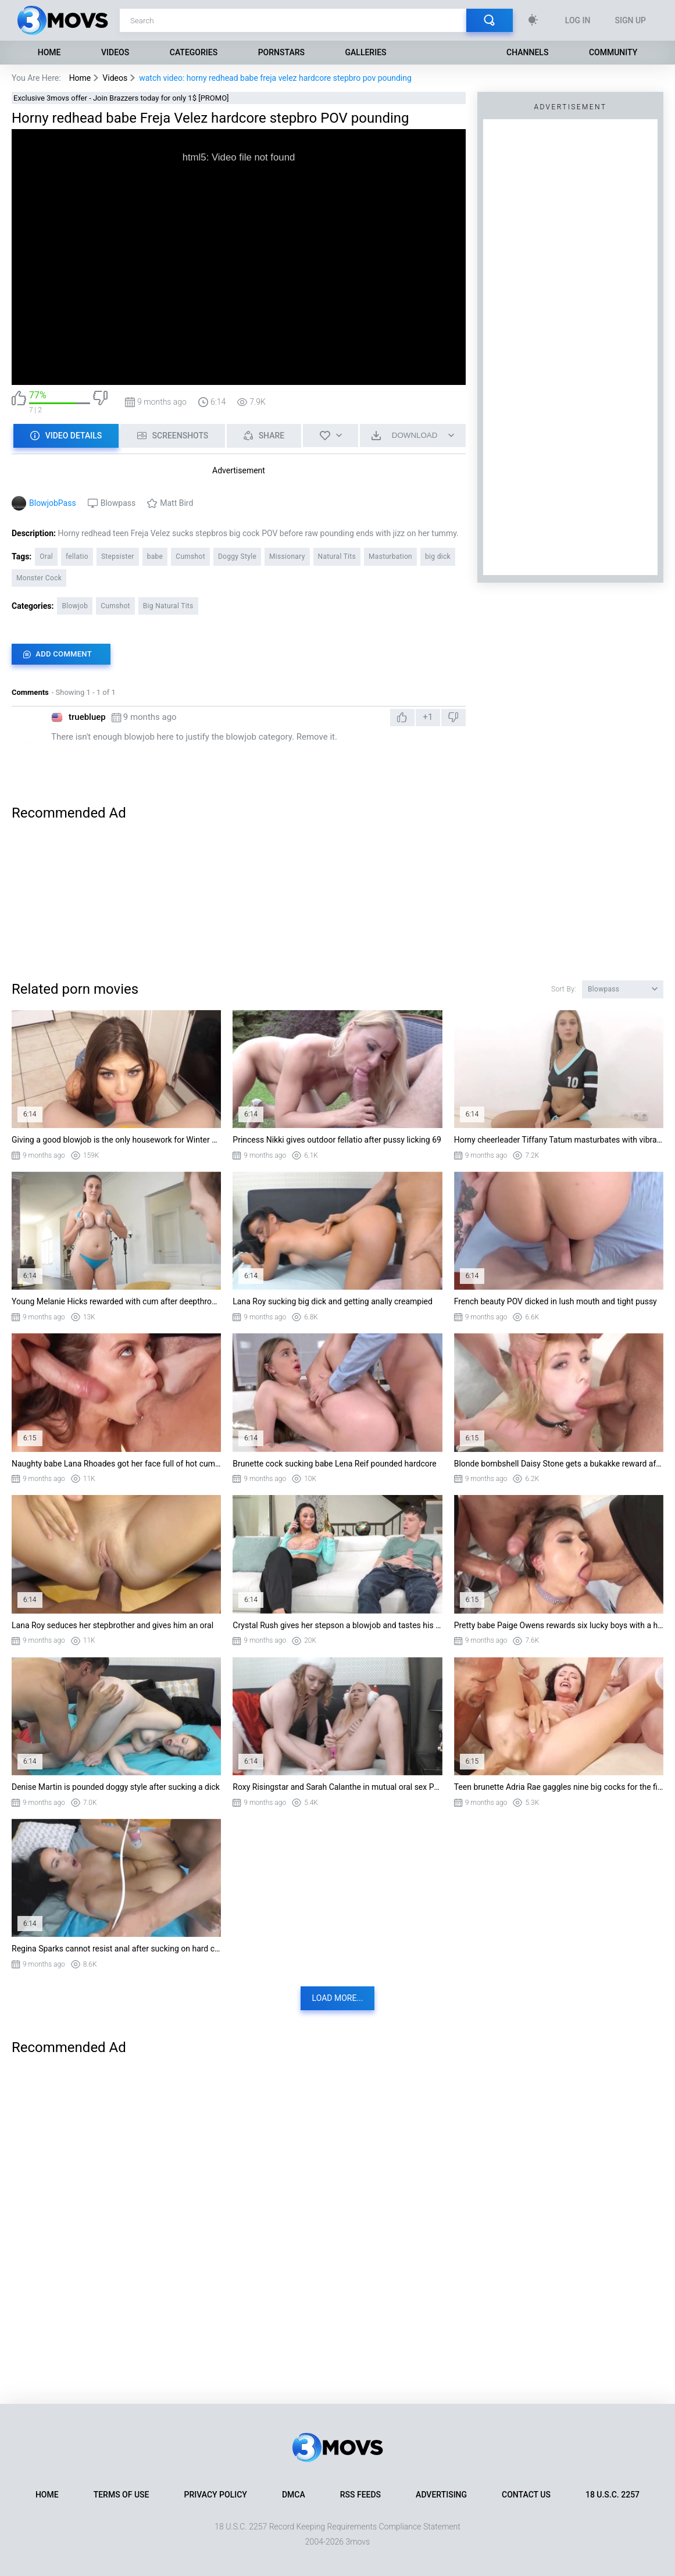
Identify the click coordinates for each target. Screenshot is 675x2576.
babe (155, 556)
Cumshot (190, 556)
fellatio (77, 556)
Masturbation (390, 556)
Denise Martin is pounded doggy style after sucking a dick (116, 1787)
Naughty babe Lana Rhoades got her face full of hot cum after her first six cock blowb (116, 1463)
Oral (46, 556)
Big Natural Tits (168, 606)
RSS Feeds (360, 2494)
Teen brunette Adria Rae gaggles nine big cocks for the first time (558, 1787)
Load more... (337, 1998)
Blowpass (118, 503)
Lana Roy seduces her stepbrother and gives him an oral (112, 1625)
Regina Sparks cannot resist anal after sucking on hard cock (116, 1948)
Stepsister (117, 556)
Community (613, 52)
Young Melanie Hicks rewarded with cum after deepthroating (116, 1301)
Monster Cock (39, 578)
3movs (357, 2541)
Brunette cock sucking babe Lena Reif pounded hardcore (334, 1463)
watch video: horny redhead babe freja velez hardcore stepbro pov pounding (275, 78)
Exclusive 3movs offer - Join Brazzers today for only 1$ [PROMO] (121, 98)
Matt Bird (176, 503)
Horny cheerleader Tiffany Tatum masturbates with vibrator (558, 1139)
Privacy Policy (215, 2494)
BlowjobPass (52, 503)
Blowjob (75, 606)
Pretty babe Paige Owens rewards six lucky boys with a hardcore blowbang (558, 1625)
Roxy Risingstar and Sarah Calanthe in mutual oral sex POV (337, 1787)
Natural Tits (337, 556)
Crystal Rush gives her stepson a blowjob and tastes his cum (337, 1625)
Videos (115, 52)
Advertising (441, 2494)
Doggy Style (237, 556)
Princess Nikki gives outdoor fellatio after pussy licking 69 (337, 1139)
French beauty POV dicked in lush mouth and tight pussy (555, 1301)
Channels (527, 52)
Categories (193, 52)
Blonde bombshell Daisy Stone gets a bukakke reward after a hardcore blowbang (558, 1463)
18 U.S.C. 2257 (612, 2494)
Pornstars (281, 52)
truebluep (87, 717)
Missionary (287, 556)
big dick (438, 556)
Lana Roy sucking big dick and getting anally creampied (333, 1301)
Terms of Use (121, 2494)
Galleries (366, 52)
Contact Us (526, 2494)
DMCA (293, 2494)
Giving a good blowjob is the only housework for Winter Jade (116, 1139)
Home (49, 52)
